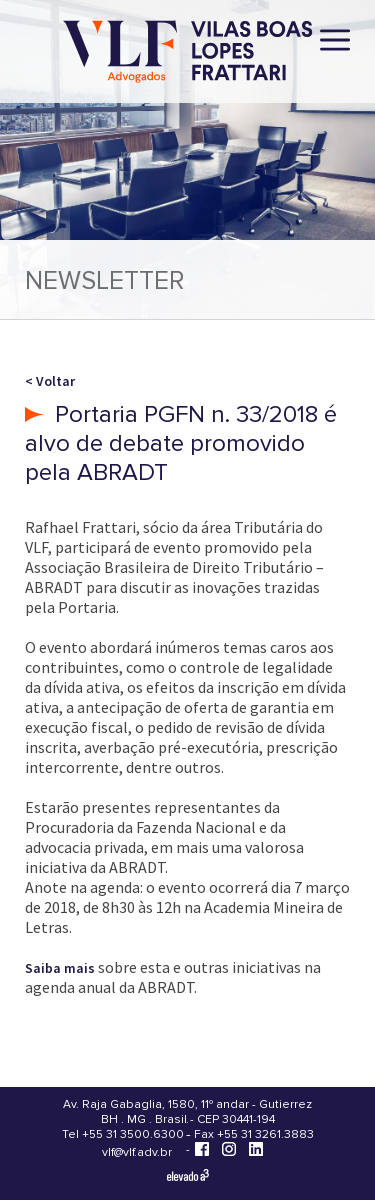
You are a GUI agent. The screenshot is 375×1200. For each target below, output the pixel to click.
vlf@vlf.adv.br (137, 1152)
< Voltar (50, 381)
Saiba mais (60, 968)
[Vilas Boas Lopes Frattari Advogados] (188, 53)
